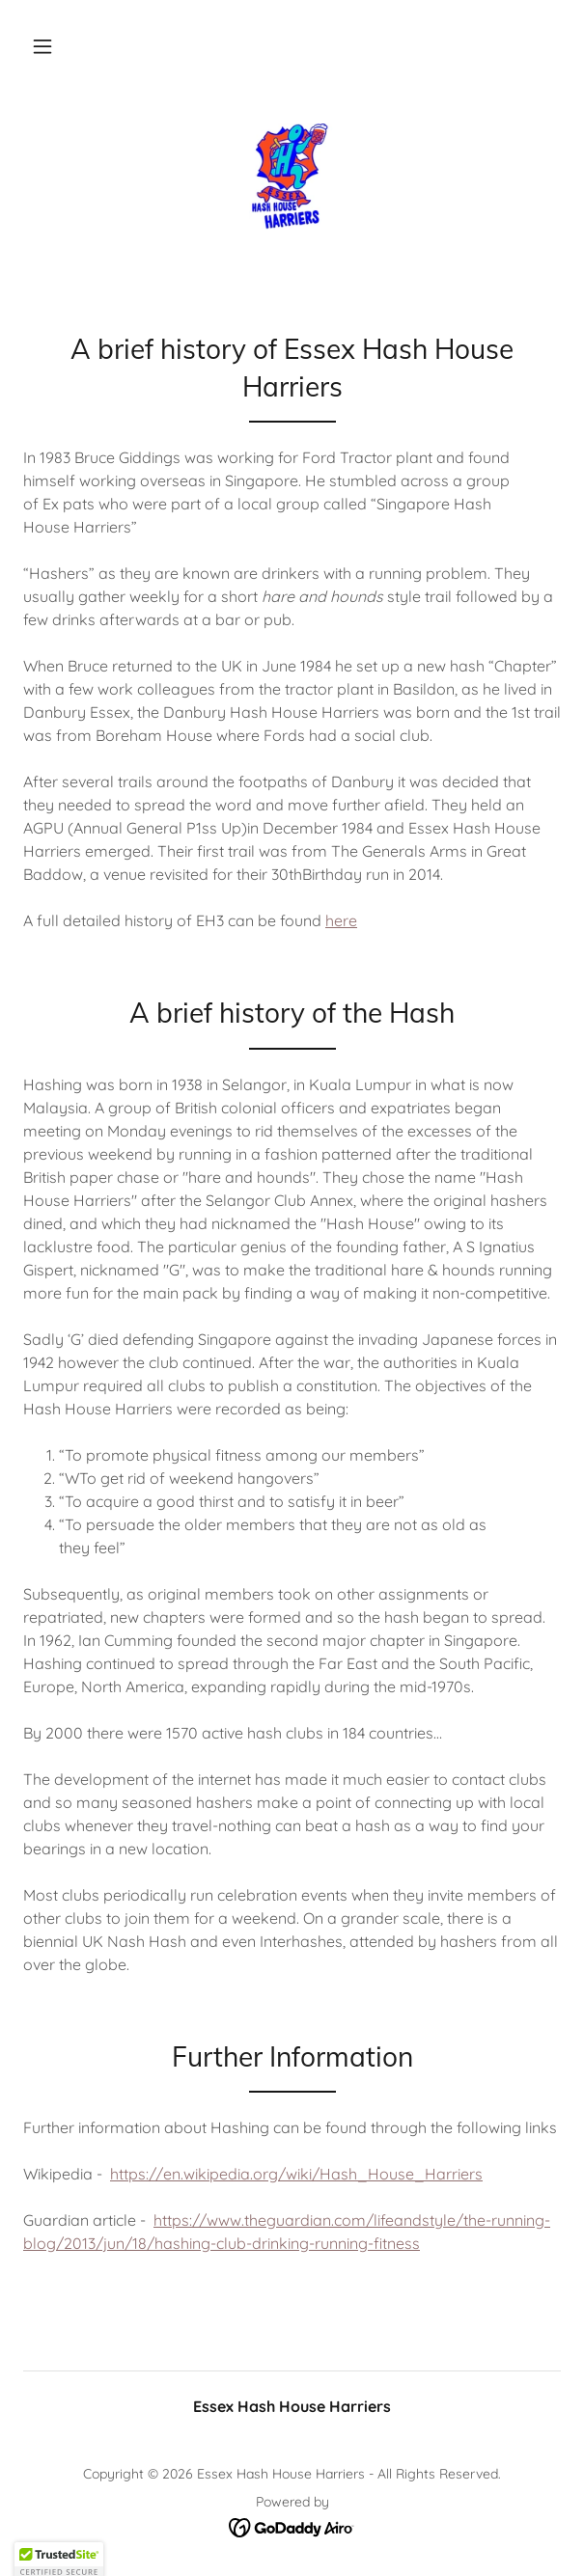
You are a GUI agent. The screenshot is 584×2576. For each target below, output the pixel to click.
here (341, 920)
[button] (42, 46)
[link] (292, 176)
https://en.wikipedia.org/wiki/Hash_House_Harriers (296, 2173)
